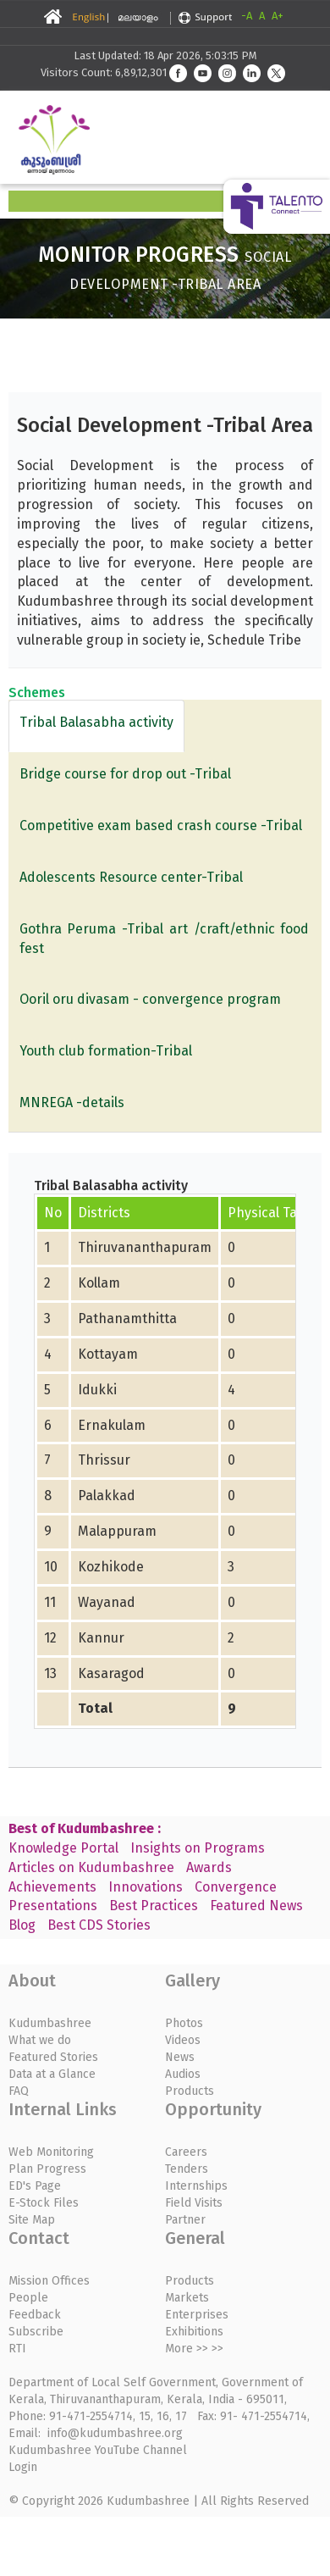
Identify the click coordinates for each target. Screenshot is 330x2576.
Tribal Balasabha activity (96, 722)
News (180, 2057)
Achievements (52, 1887)
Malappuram (117, 1531)
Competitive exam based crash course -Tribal (160, 825)
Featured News (256, 1905)
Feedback (34, 2314)
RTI (17, 2348)
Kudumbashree (49, 2023)
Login (22, 2467)
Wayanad (106, 1602)
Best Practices (153, 1905)
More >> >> (194, 2348)
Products (189, 2091)
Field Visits (194, 2203)
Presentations (52, 1905)
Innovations (145, 1887)
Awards (209, 1867)
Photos (184, 2023)
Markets (187, 2298)
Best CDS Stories (99, 1925)
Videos (183, 2040)
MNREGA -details (71, 1102)
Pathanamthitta (127, 1318)
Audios (183, 2074)
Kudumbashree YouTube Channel (97, 2450)
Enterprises (196, 2314)
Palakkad (106, 1495)
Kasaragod (111, 1673)
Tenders (186, 2169)
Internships (196, 2186)
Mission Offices (49, 2281)
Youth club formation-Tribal (105, 1051)
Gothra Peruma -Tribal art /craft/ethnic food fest (164, 938)
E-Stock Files (43, 2203)
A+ (277, 15)
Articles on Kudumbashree (91, 1867)
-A (246, 15)
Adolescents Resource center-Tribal (131, 877)
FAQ (18, 2091)
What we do (39, 2040)
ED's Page (34, 2186)
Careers (186, 2152)
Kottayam (108, 1354)
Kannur (101, 1638)
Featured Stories (53, 2057)
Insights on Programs (197, 1848)
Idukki (97, 1390)
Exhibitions (194, 2331)
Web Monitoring (51, 2152)
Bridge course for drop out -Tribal (125, 774)
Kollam (99, 1283)
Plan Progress (47, 2169)
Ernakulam (112, 1425)
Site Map (31, 2220)
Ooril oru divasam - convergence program (150, 999)
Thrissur (104, 1460)
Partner (185, 2220)
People (28, 2298)
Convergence (236, 1887)
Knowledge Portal (63, 1848)
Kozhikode (111, 1567)
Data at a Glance (52, 2074)
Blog (22, 1925)
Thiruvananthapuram (145, 1247)
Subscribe (35, 2331)
